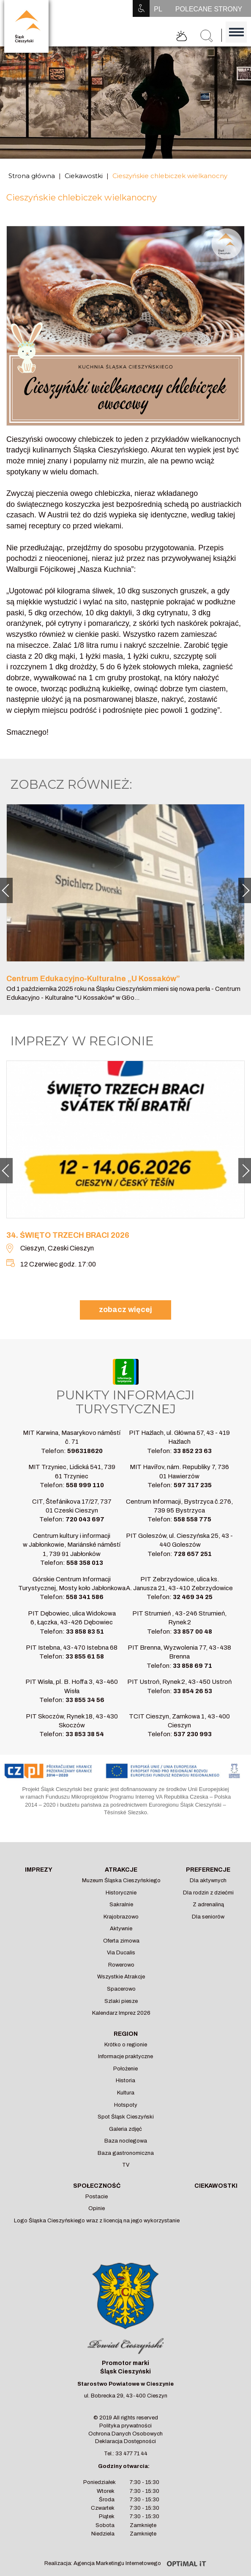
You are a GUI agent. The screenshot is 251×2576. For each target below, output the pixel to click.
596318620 (85, 1451)
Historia (125, 2081)
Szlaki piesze (121, 2001)
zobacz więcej (125, 1309)
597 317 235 (193, 1485)
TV (125, 2165)
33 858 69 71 (192, 1665)
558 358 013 (84, 1562)
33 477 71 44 (131, 2454)
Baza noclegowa (125, 2141)
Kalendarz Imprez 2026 (121, 2013)
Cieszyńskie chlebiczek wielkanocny (169, 176)
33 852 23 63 (192, 1451)
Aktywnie (121, 1929)
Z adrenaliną (208, 1905)
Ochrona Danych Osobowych (125, 2434)
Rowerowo (121, 1965)
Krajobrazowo (121, 1917)
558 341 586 (85, 1597)
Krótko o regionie (125, 2045)
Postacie (96, 2197)
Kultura (125, 2093)
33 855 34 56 (84, 1700)
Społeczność (96, 2186)
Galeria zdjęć (125, 2129)
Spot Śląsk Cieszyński (126, 2117)
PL (158, 9)
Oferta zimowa (121, 1941)
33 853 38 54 (84, 1734)
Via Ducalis (121, 1953)
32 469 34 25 (193, 1597)
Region (126, 2034)
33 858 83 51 (85, 1631)
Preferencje (208, 1870)
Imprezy (38, 1870)
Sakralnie (121, 1905)
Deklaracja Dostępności (125, 2441)
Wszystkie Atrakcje (121, 1977)
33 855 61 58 (84, 1656)
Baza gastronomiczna (126, 2153)
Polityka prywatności (125, 2426)
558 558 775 (192, 1519)
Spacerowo (121, 1989)
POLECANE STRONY (208, 9)
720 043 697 (84, 1519)
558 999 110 (85, 1485)
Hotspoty (125, 2105)
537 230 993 (193, 1734)
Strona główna (31, 176)
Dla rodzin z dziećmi (208, 1893)
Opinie (96, 2208)
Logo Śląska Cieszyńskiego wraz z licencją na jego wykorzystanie (97, 2221)
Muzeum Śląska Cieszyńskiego (121, 1880)
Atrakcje (121, 1870)
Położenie (125, 2069)
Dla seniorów (208, 1917)
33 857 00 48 (192, 1631)
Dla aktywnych (208, 1880)
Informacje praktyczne (125, 2056)
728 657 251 (193, 1553)
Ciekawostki (84, 176)
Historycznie (121, 1893)
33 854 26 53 (192, 1691)
